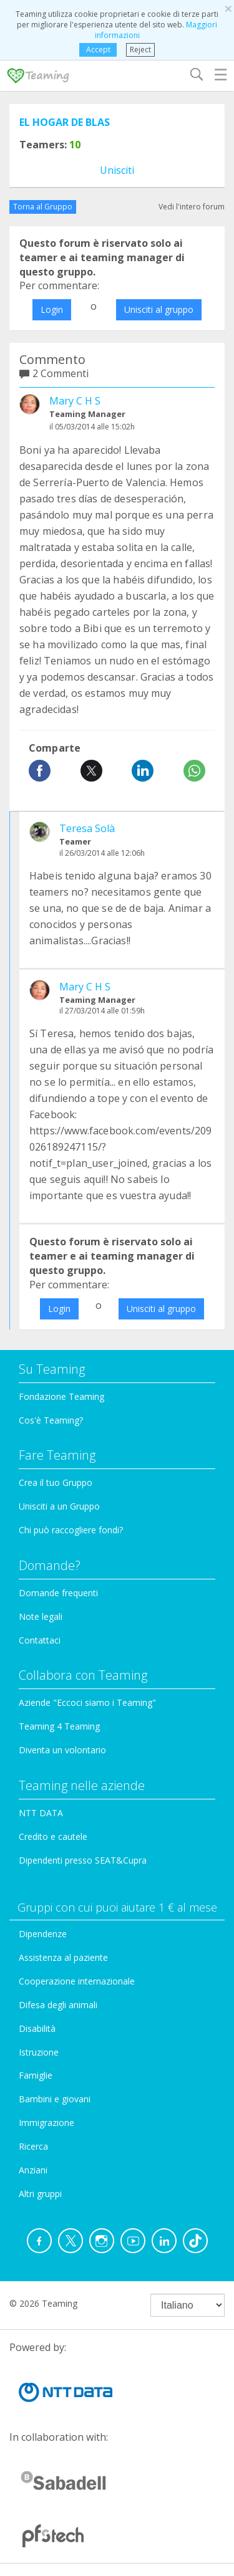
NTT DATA (41, 1813)
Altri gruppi (40, 2194)
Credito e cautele (53, 1836)
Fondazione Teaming (61, 1396)
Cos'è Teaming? (51, 1420)
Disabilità (37, 2028)
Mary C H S (74, 401)
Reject (140, 49)
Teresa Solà (87, 828)
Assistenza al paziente (63, 1957)
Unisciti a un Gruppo (59, 1506)
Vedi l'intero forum (191, 206)
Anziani (33, 2170)
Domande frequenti (58, 1593)
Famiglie (35, 2075)
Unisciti (117, 170)
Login (52, 309)
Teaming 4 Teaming (59, 1726)
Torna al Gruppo (42, 206)
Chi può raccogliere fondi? (71, 1530)
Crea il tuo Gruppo (55, 1482)
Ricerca (33, 2146)
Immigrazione (46, 2122)
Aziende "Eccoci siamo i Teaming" (87, 1702)
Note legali (40, 1616)
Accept (98, 49)
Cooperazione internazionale (77, 1981)
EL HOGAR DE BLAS (64, 122)
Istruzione (39, 2052)
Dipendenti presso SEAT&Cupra (83, 1860)
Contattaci (40, 1640)
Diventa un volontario (62, 1750)
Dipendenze (43, 1934)
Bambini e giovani (54, 2099)
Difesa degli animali (58, 2005)
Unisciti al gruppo (158, 309)
